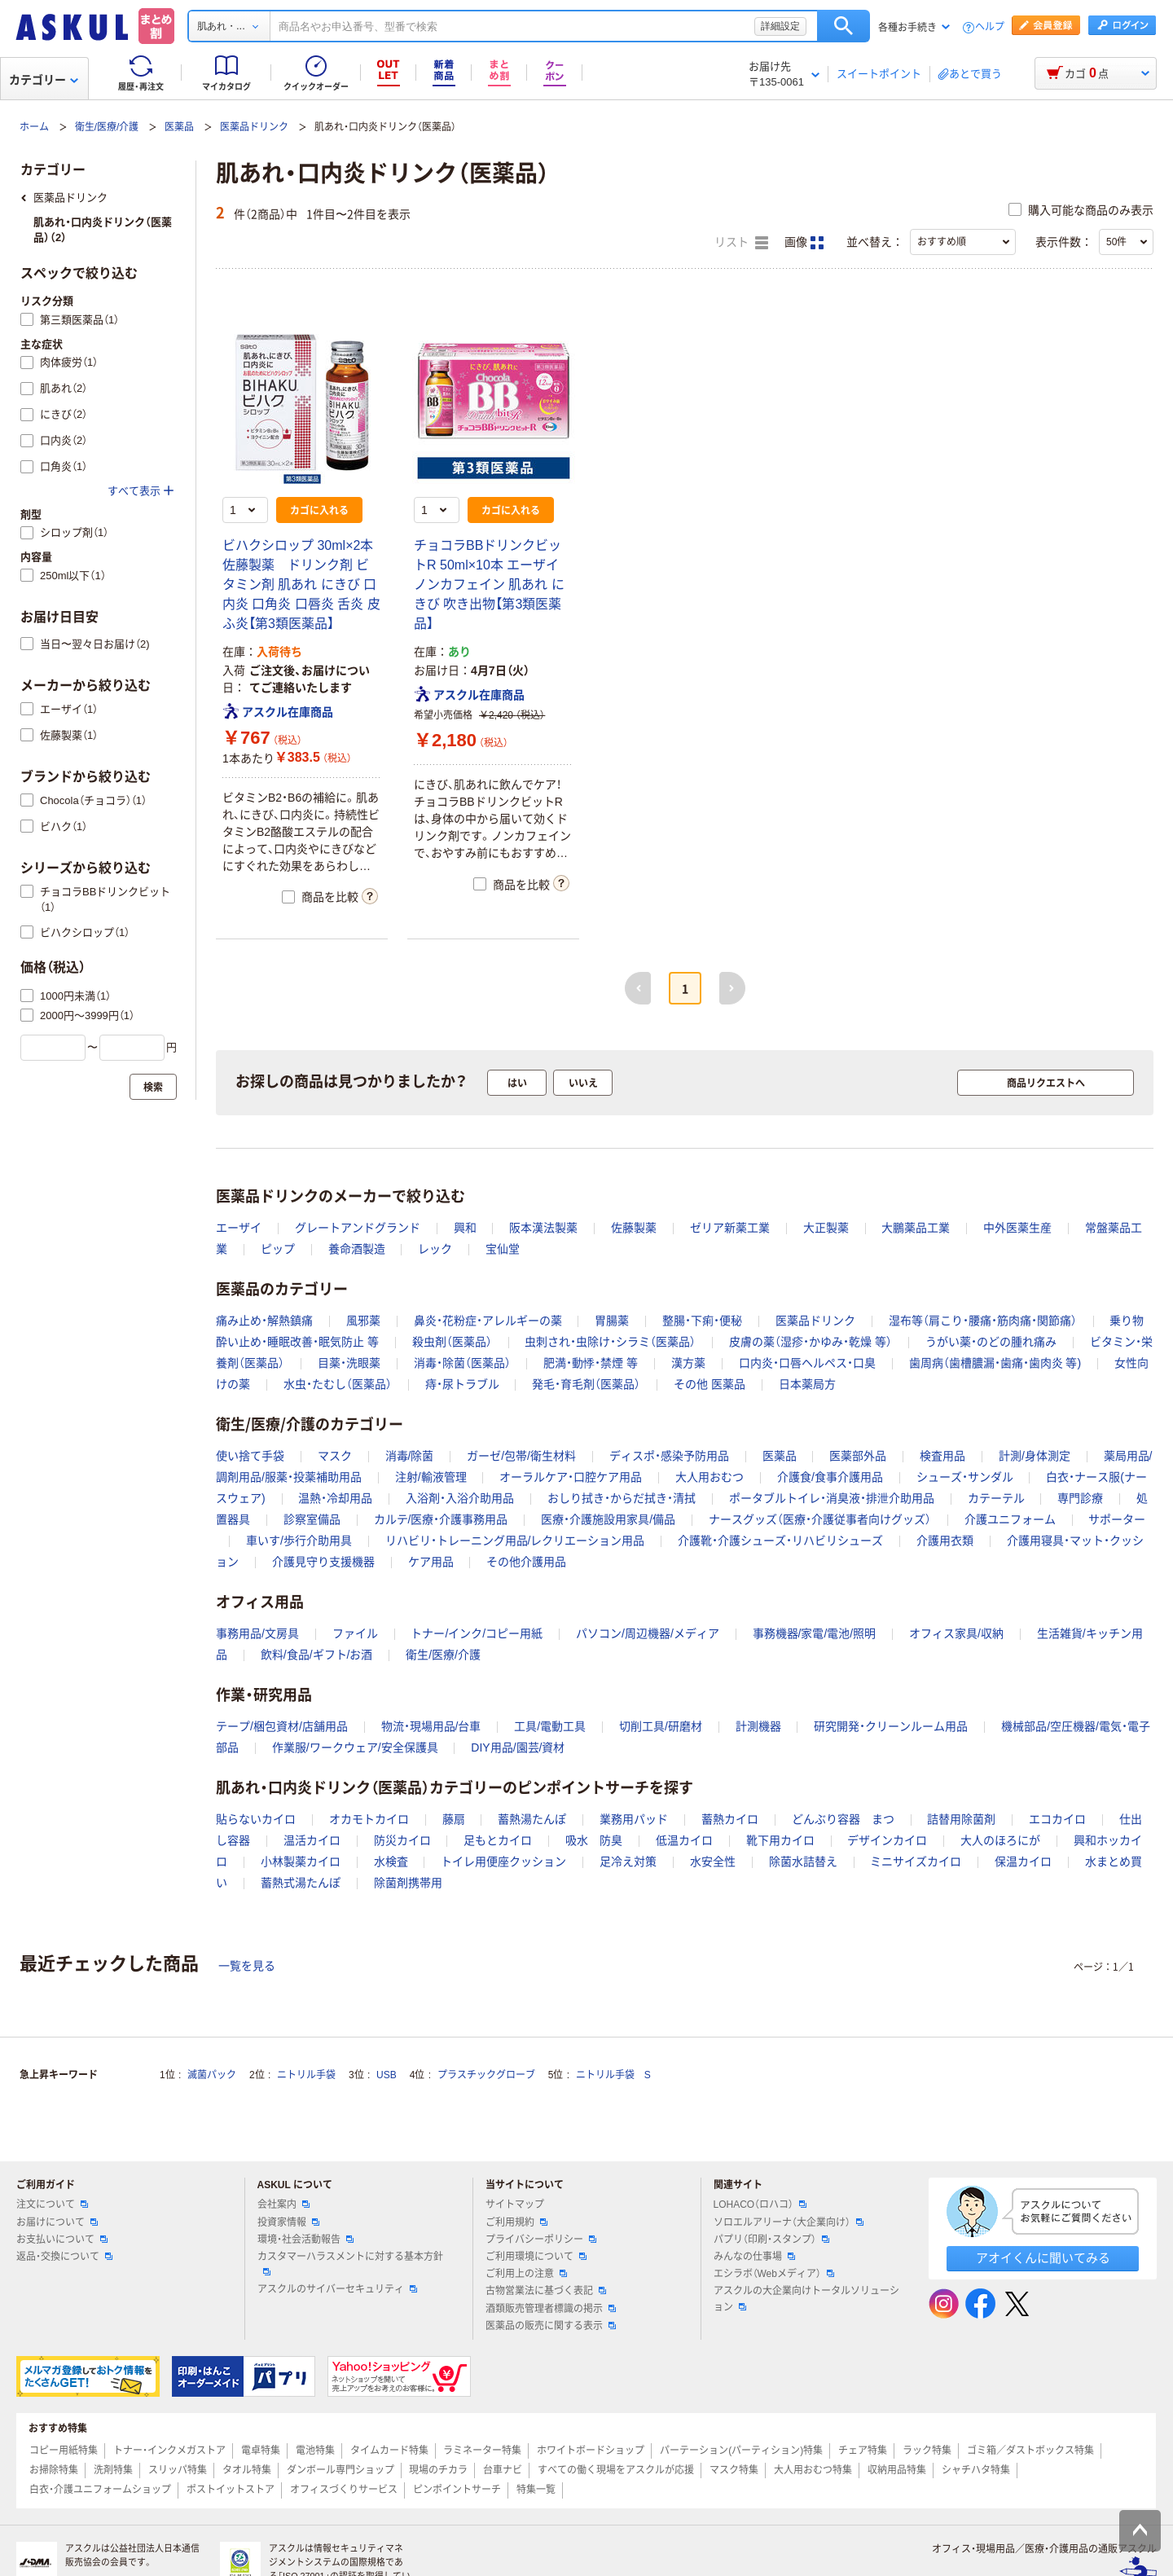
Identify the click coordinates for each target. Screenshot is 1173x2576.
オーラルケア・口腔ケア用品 (570, 1477)
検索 (843, 26)
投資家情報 (288, 2222)
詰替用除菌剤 (961, 1819)
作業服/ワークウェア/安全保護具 (355, 1747)
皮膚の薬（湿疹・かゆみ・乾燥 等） (810, 1341)
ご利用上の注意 (526, 2273)
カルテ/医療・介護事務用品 (441, 1519)
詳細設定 (780, 26)
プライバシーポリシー (540, 2239)
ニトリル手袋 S (613, 2075)
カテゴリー (43, 79)
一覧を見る (246, 1965)
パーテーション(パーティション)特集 (741, 2450)
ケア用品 (431, 1561)
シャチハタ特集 (976, 2470)
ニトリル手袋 (306, 2075)
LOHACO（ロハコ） (760, 2204)
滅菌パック (211, 2075)
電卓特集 (260, 2450)
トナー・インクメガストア (169, 2450)
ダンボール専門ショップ (340, 2470)
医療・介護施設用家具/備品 (608, 1519)
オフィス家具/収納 (956, 1633)
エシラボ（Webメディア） (774, 2273)
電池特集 (315, 2450)
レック (435, 1248)
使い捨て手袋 (250, 1455)
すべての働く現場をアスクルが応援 (616, 2470)
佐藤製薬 (634, 1227)
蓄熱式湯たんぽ (300, 1882)
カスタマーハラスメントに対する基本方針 (350, 2263)
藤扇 (453, 1819)
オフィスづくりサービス (344, 2489)
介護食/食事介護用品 (830, 1477)
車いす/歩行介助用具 (299, 1540)
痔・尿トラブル (462, 1384)
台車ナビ (502, 2470)
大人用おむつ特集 (813, 2470)
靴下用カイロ (780, 1840)
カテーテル (996, 1498)
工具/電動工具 (550, 1726)
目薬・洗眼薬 (349, 1362)
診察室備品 (311, 1519)
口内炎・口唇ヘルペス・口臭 (807, 1362)
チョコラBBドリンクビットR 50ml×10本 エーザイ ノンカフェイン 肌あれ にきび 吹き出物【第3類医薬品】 (489, 584)
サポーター (1116, 1519)
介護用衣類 (944, 1540)
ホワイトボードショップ (590, 2450)
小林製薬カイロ (300, 1861)
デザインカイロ (887, 1840)
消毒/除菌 (409, 1455)
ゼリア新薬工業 (730, 1227)
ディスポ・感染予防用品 (669, 1455)
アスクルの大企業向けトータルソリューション (806, 2298)
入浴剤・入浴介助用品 (460, 1498)
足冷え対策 (628, 1861)
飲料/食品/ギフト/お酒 (317, 1654)
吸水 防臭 (593, 1840)
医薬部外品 (857, 1455)
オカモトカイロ (369, 1819)
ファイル (355, 1633)
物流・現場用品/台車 (431, 1726)
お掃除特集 (53, 2470)
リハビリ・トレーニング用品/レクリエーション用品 (515, 1540)
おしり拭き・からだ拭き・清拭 (621, 1498)
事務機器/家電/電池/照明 (814, 1633)
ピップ (278, 1248)
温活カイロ (311, 1840)
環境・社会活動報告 (305, 2239)
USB (386, 2075)
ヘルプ (989, 27)
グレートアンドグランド (357, 1227)
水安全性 (713, 1861)
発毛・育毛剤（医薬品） (586, 1384)
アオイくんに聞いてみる (1043, 2258)
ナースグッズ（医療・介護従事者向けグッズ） (820, 1519)
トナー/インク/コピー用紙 (477, 1633)
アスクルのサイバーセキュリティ (337, 2289)
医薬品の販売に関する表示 (550, 2326)
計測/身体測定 (1034, 1455)
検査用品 (942, 1455)
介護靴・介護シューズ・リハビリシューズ (780, 1540)
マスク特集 (734, 2470)
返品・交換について (64, 2256)
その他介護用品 (526, 1561)
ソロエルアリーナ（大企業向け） (788, 2222)
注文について (52, 2204)
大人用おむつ (709, 1477)
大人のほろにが (1000, 1840)
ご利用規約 (516, 2222)
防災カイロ (402, 1840)
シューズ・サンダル (964, 1477)
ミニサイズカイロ (915, 1861)
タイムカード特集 (389, 2450)
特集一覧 (536, 2489)
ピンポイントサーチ (457, 2489)
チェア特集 (862, 2450)
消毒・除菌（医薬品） (462, 1362)
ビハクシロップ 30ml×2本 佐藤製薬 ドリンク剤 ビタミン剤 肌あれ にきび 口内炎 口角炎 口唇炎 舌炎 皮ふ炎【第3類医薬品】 (301, 584)
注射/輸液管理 (431, 1477)
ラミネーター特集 (482, 2450)
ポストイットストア (231, 2489)
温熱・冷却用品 (335, 1498)
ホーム (34, 127)
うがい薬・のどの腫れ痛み (991, 1341)
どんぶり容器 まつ (843, 1819)
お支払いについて (62, 2239)
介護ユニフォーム (1010, 1519)
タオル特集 (246, 2470)
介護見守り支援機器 (323, 1561)
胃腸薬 (612, 1320)
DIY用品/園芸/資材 (518, 1747)
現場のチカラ (438, 2470)
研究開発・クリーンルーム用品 (891, 1726)
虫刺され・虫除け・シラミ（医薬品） (610, 1341)
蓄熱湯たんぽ (532, 1819)
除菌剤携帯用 (408, 1882)
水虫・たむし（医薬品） (337, 1384)
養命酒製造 (356, 1248)
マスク (335, 1455)
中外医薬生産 (1017, 1227)
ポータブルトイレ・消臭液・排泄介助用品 (831, 1498)
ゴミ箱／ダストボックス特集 (1030, 2450)
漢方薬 (688, 1362)
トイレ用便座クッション (503, 1861)
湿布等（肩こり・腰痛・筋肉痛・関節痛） (983, 1320)
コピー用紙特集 (63, 2450)
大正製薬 (826, 1227)
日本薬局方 (807, 1384)
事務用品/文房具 (257, 1633)
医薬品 (179, 127)
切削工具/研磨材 (660, 1726)
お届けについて (57, 2222)
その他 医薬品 (709, 1384)
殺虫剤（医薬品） (452, 1341)
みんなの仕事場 (754, 2256)
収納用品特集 (897, 2470)
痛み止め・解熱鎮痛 (264, 1320)
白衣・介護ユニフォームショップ (100, 2489)
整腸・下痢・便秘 (702, 1320)
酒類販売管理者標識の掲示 (550, 2308)
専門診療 (1080, 1498)
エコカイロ (1057, 1819)
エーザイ (238, 1227)
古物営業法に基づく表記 (545, 2291)
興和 (465, 1227)
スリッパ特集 (177, 2470)
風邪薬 (363, 1320)
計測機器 (758, 1726)
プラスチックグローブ (486, 2075)
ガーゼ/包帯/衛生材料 (521, 1455)
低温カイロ (684, 1840)
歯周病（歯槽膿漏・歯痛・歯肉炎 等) (995, 1362)
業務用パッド (634, 1819)
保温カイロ (1023, 1861)
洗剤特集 (113, 2470)
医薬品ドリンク (254, 127)
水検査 (391, 1861)
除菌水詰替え (803, 1861)
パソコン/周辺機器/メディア (647, 1633)
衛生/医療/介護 (107, 127)
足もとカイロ (497, 1840)
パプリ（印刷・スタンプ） (771, 2239)
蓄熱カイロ (729, 1819)
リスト (741, 242)
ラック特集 (927, 2450)
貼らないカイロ (256, 1819)
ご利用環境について (535, 2256)
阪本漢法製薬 (543, 1227)
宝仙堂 (502, 1248)
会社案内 (283, 2204)
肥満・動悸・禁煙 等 (590, 1362)
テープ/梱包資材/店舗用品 (282, 1726)
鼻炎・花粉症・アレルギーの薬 (488, 1320)
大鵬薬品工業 (915, 1227)
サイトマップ (514, 2204)
